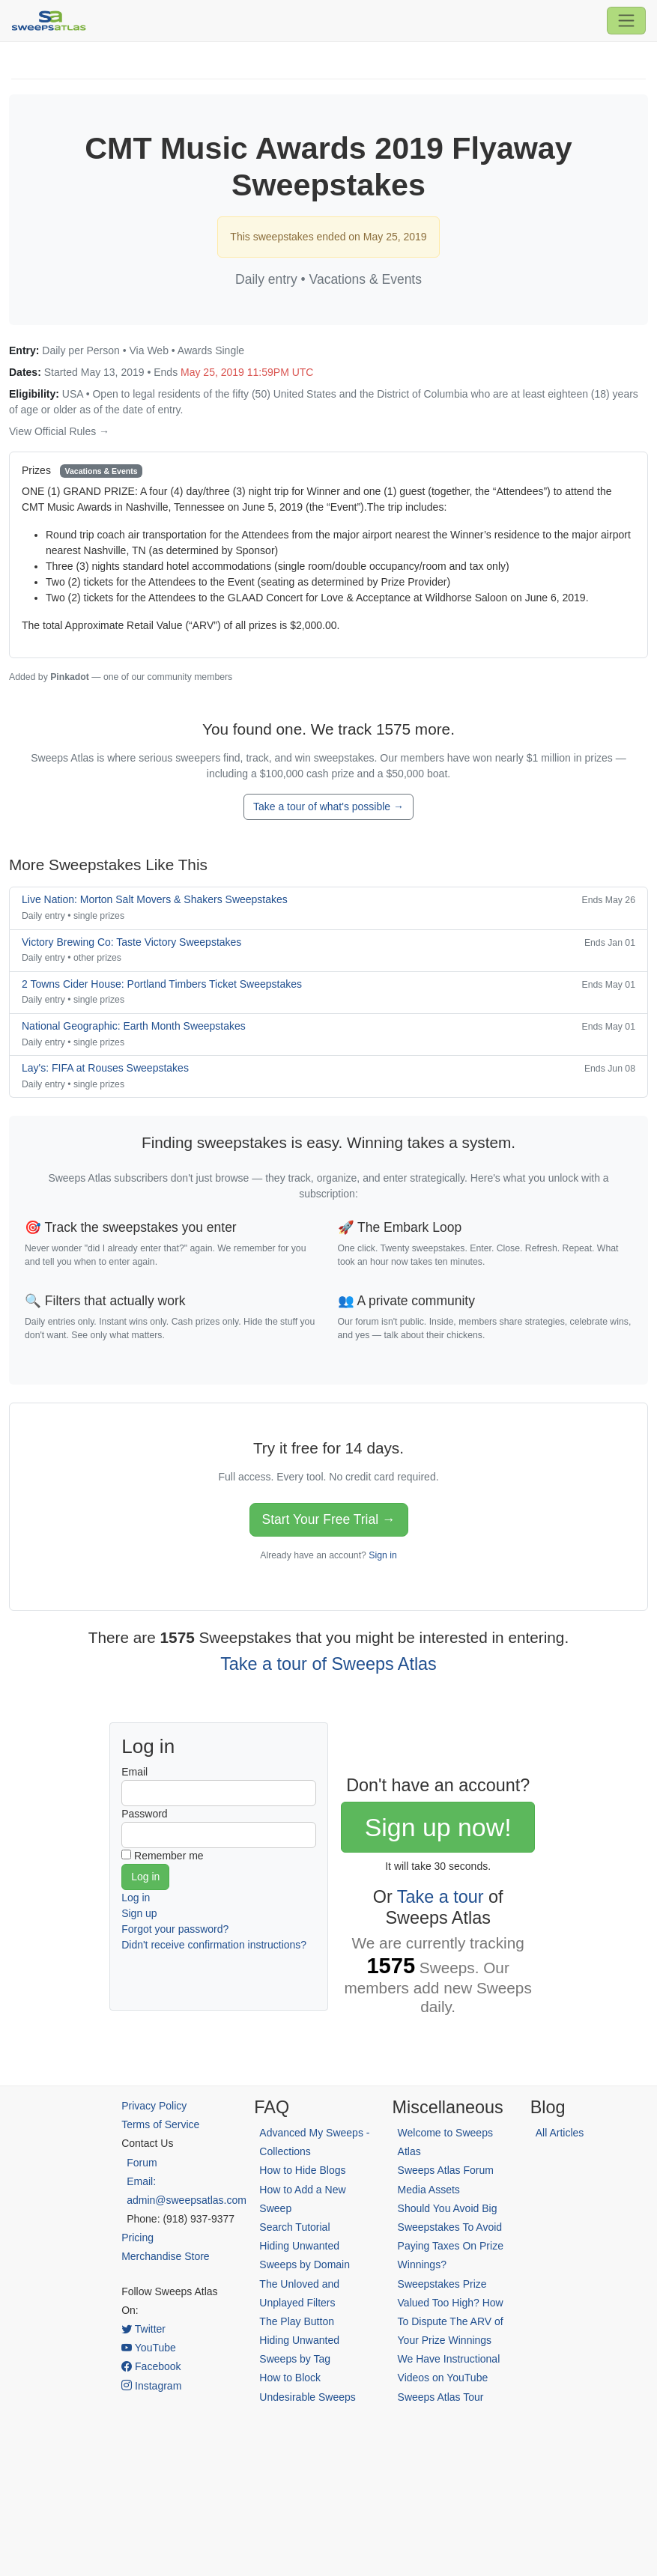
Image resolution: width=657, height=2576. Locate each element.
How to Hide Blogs (302, 2170)
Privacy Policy (154, 2106)
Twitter (143, 2329)
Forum (142, 2163)
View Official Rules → (59, 431)
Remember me (169, 1856)
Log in (135, 1898)
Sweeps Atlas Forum (446, 2170)
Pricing (137, 2238)
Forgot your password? (174, 1929)
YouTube (148, 2348)
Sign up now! (438, 1827)
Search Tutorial (294, 2227)
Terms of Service (160, 2124)
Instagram (151, 2386)
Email (134, 1772)
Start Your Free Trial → (329, 1519)
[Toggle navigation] (626, 20)
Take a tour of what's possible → (328, 806)
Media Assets (429, 2190)
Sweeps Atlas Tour (441, 2397)
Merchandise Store (165, 2256)
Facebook (151, 2366)
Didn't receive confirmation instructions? (213, 1945)
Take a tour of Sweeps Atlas (328, 1664)
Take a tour (440, 1897)
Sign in (382, 1555)
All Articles (560, 2133)
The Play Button (296, 2321)
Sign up (139, 1913)
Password (144, 1814)
